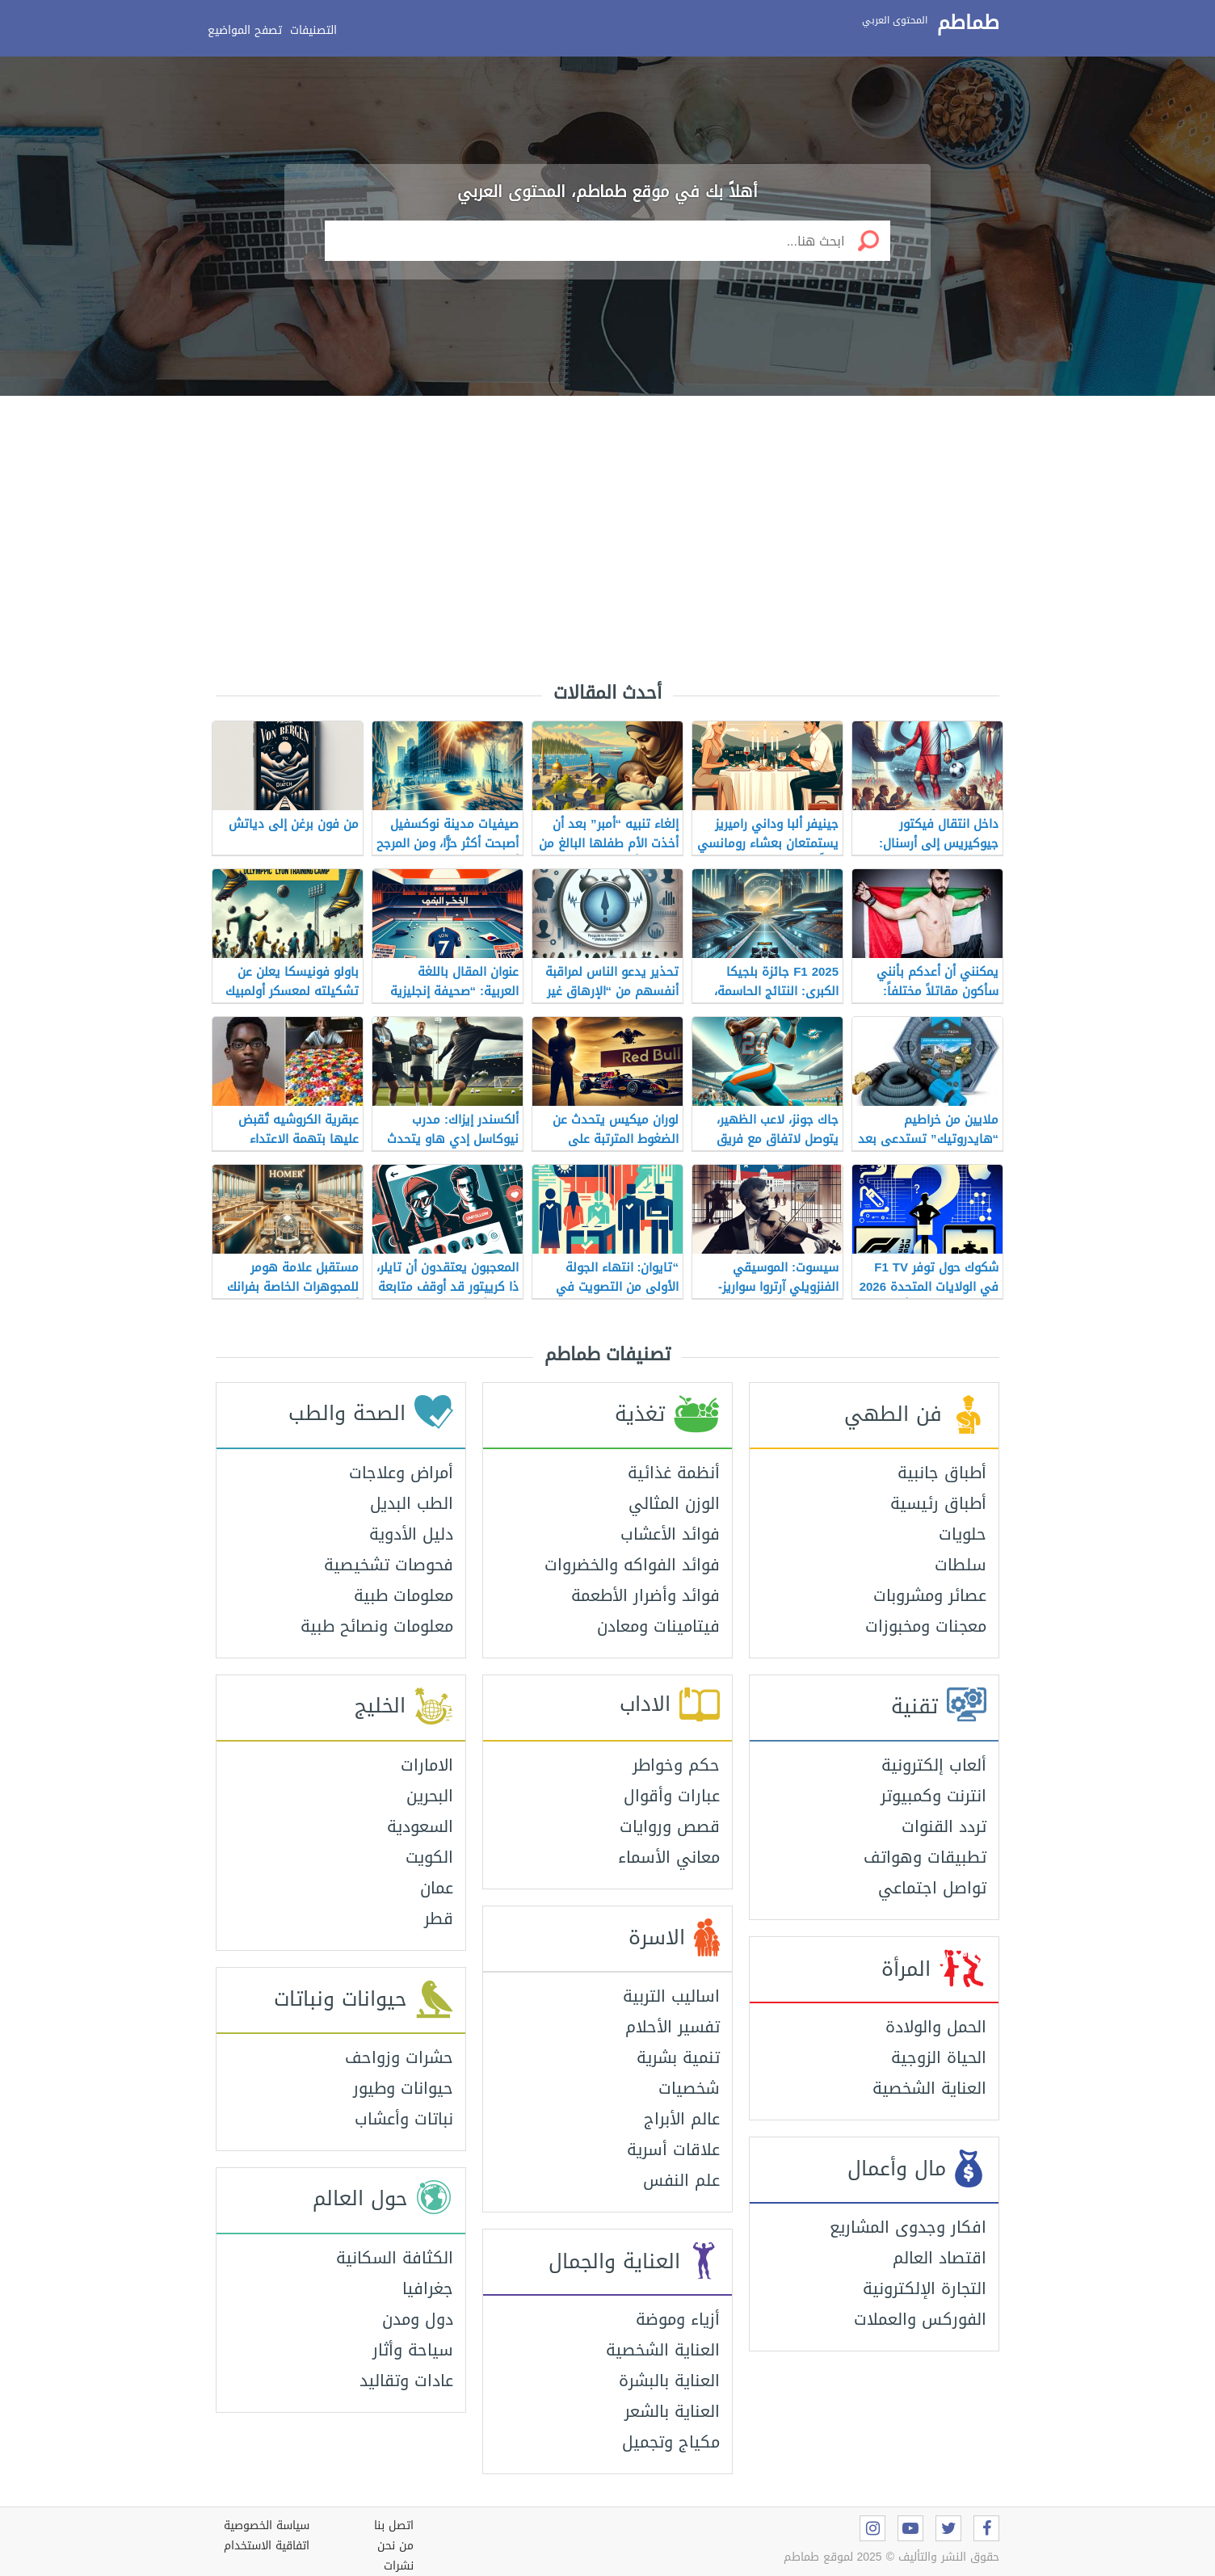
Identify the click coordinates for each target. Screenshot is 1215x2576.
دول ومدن (417, 2319)
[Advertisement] (607, 525)
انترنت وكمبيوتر (933, 1795)
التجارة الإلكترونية (924, 2288)
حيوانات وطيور (403, 2088)
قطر (438, 1918)
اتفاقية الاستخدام (266, 2546)
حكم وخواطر (676, 1765)
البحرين (429, 1795)
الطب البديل (411, 1503)
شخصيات (689, 2088)
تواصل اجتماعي (932, 1887)
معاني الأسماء (669, 1857)
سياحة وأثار (412, 2350)
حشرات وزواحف (399, 2057)
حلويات (962, 1534)
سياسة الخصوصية (266, 2525)
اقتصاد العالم (939, 2257)
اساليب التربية (671, 1996)
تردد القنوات (944, 1826)
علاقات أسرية (673, 2149)
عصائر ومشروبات (929, 1595)
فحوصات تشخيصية (388, 1564)
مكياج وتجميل (671, 2442)
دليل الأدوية (411, 1534)
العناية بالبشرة (669, 2380)
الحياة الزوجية (938, 2057)
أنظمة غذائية (674, 1472)
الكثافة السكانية (394, 2257)
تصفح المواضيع (245, 30)
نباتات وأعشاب (404, 2118)
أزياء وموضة (678, 2319)
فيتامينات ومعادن (658, 1626)
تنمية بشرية (678, 2057)
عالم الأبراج (682, 2118)
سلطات (960, 1564)
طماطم (968, 22)
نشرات (399, 2566)
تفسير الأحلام (672, 2026)
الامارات (427, 1765)
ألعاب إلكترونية (933, 1765)
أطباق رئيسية (938, 1503)
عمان (436, 1887)
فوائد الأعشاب (670, 1534)
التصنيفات (313, 30)
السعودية (420, 1826)
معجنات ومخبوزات (925, 1626)
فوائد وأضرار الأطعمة (645, 1595)
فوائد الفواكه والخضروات (632, 1564)
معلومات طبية (403, 1595)
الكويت (429, 1857)
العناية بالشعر (672, 2411)
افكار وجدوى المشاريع (908, 2227)
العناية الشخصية (929, 2088)
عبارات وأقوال (672, 1795)
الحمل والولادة (935, 2026)
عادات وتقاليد (406, 2380)
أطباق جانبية (942, 1472)
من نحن (395, 2546)
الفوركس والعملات (920, 2319)
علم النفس (681, 2180)
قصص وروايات (670, 1826)
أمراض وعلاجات (401, 1472)
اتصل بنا (394, 2525)
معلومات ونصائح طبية (377, 1626)
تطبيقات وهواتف (925, 1857)
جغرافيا (427, 2288)
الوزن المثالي (674, 1503)
